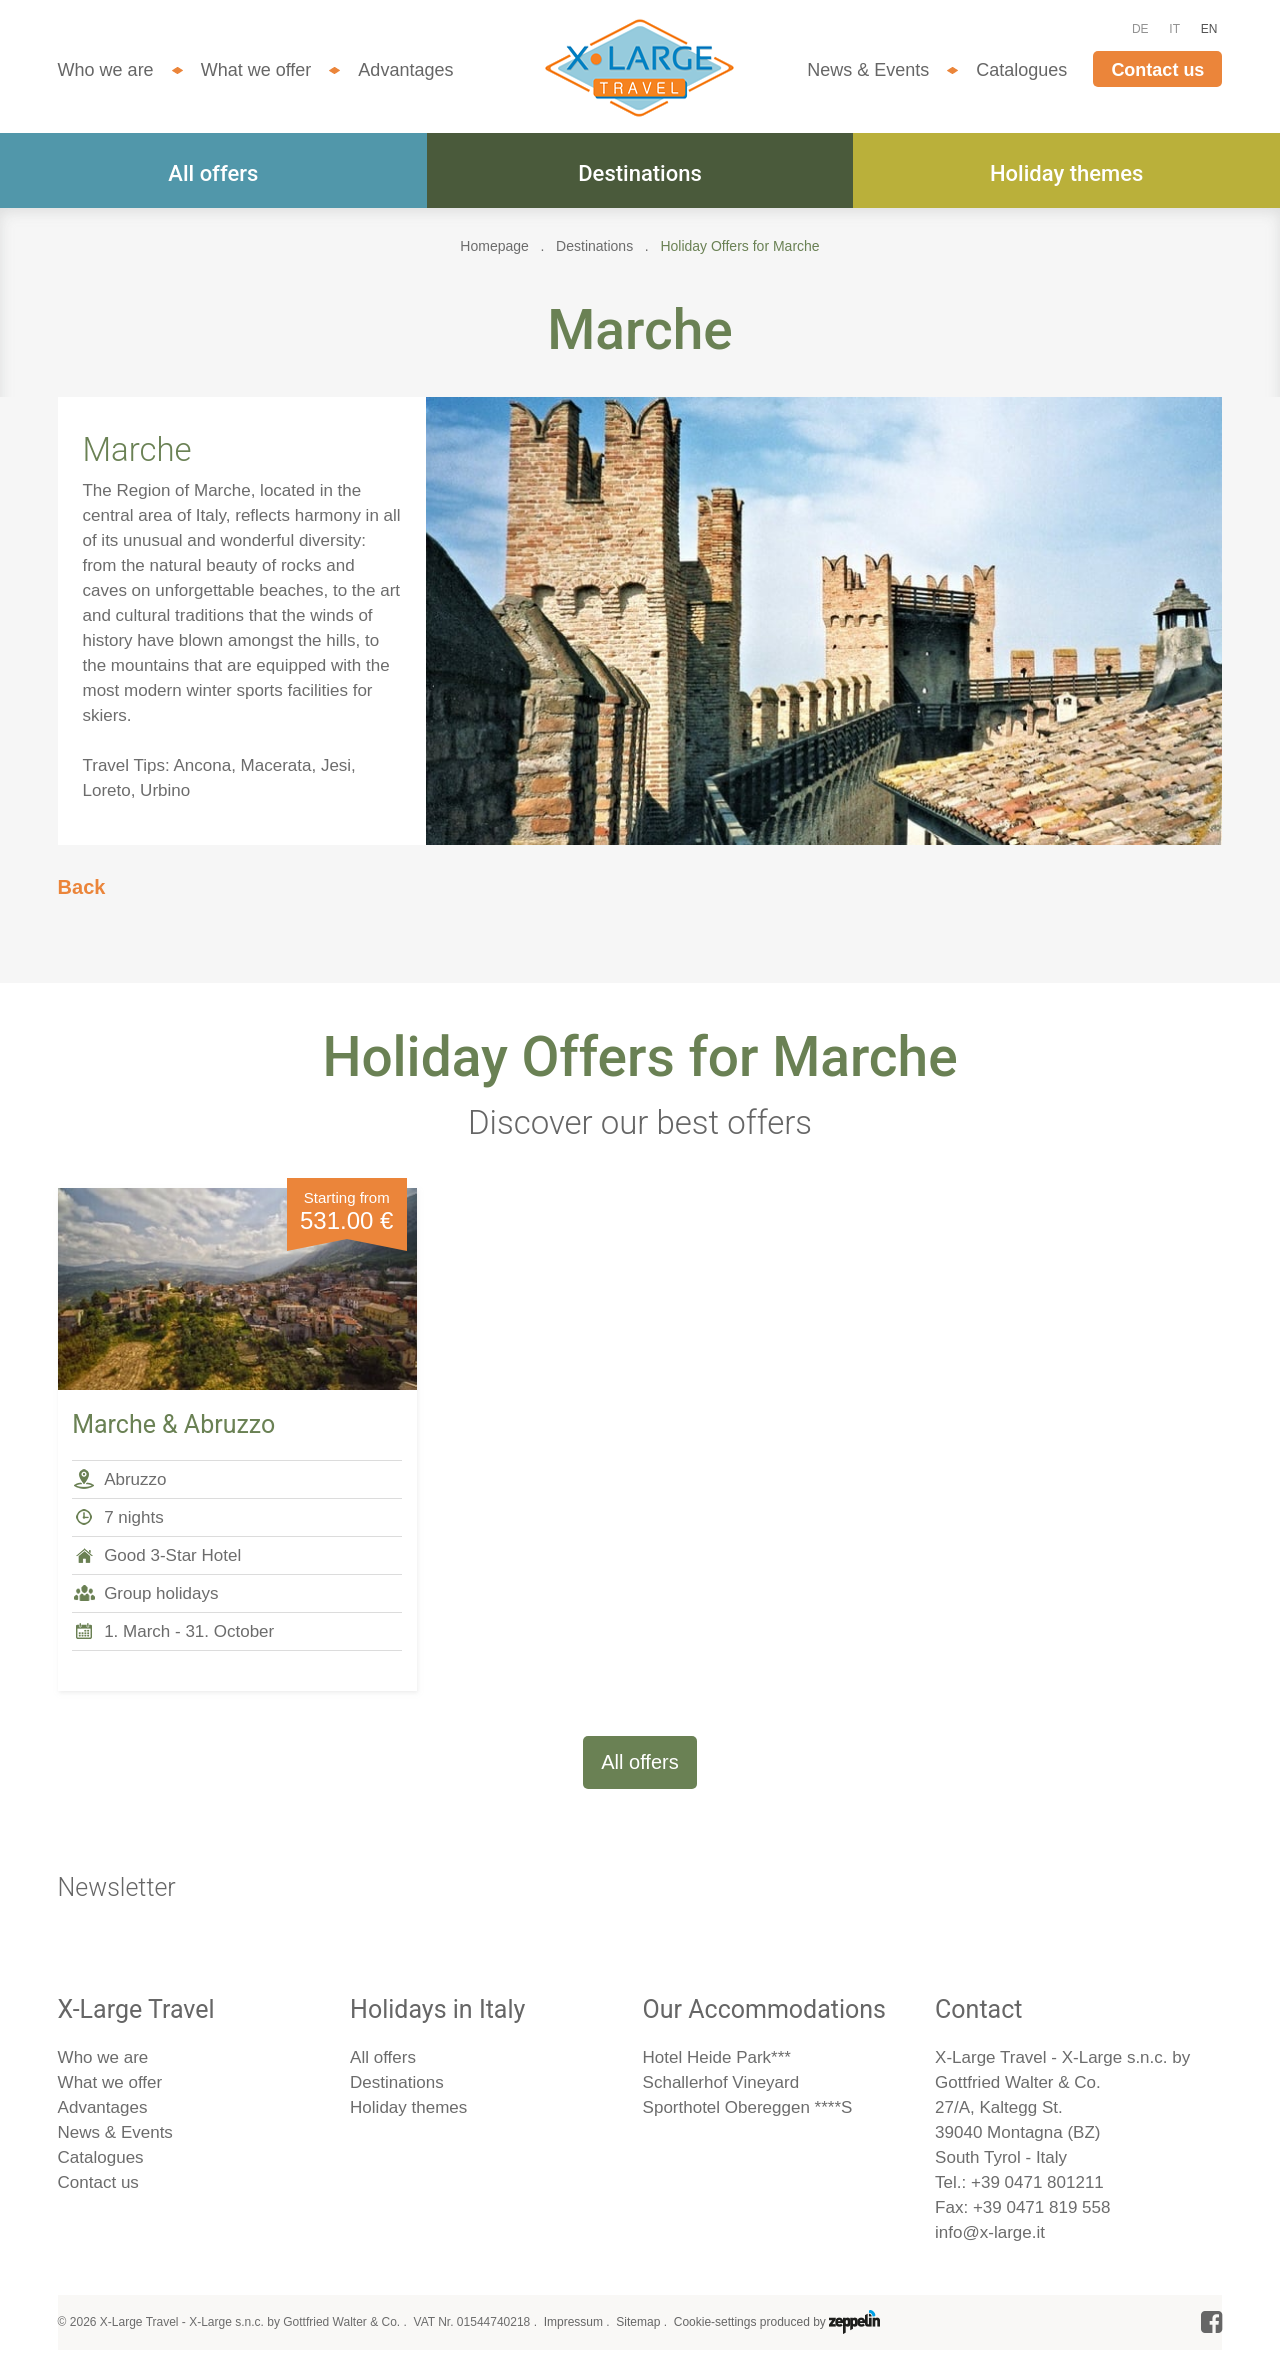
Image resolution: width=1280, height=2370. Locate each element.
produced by (820, 2322)
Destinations (640, 173)
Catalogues (1021, 70)
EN (1209, 29)
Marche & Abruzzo (173, 1424)
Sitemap (638, 2322)
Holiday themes (1066, 173)
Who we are (106, 70)
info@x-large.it (990, 2232)
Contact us (1157, 70)
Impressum (573, 2322)
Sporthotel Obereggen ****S (748, 2107)
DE (1140, 29)
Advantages (405, 70)
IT (1174, 29)
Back (82, 887)
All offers (213, 173)
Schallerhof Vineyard (721, 2082)
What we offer (256, 70)
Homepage (494, 246)
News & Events (868, 70)
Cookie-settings (715, 2322)
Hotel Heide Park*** (717, 2057)
